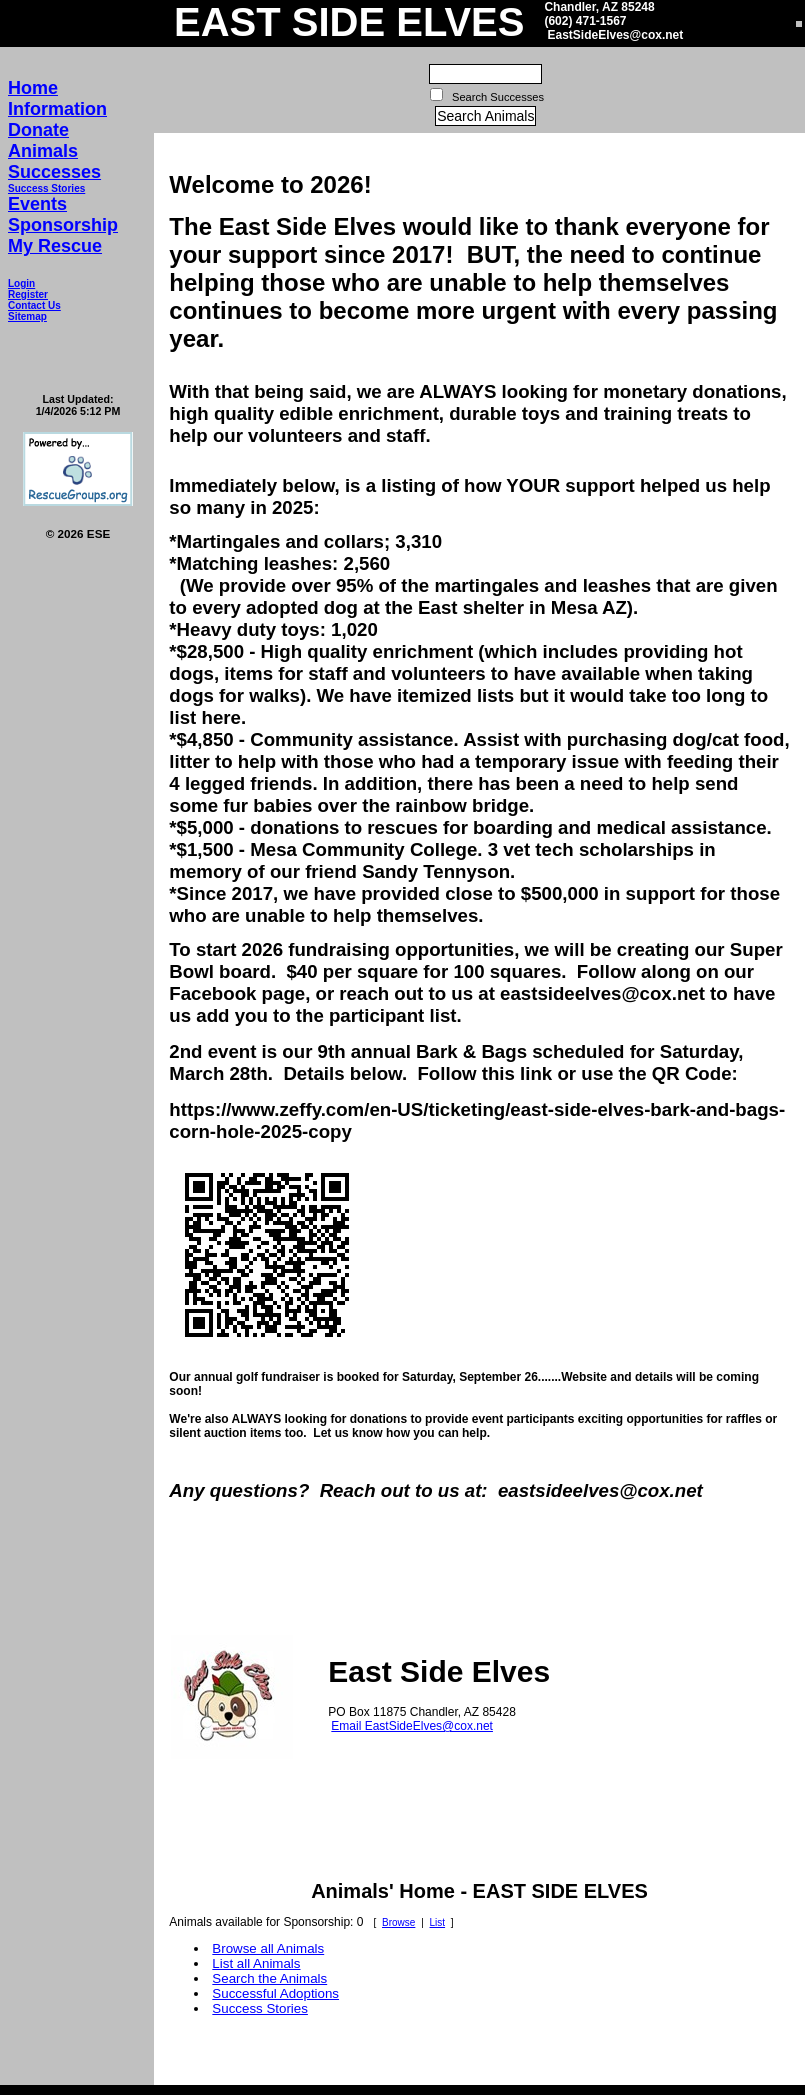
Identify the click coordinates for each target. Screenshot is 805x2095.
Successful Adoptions (275, 1993)
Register (28, 294)
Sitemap (27, 316)
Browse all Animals (268, 1948)
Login (21, 283)
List (438, 1922)
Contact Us (34, 305)
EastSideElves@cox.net (615, 35)
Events (37, 204)
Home (33, 88)
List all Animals (256, 1963)
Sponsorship (63, 225)
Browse (398, 1922)
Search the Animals (269, 1978)
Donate (38, 130)
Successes (54, 172)
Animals (43, 151)
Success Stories (46, 188)
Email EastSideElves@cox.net (412, 1726)
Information (57, 109)
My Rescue (55, 246)
